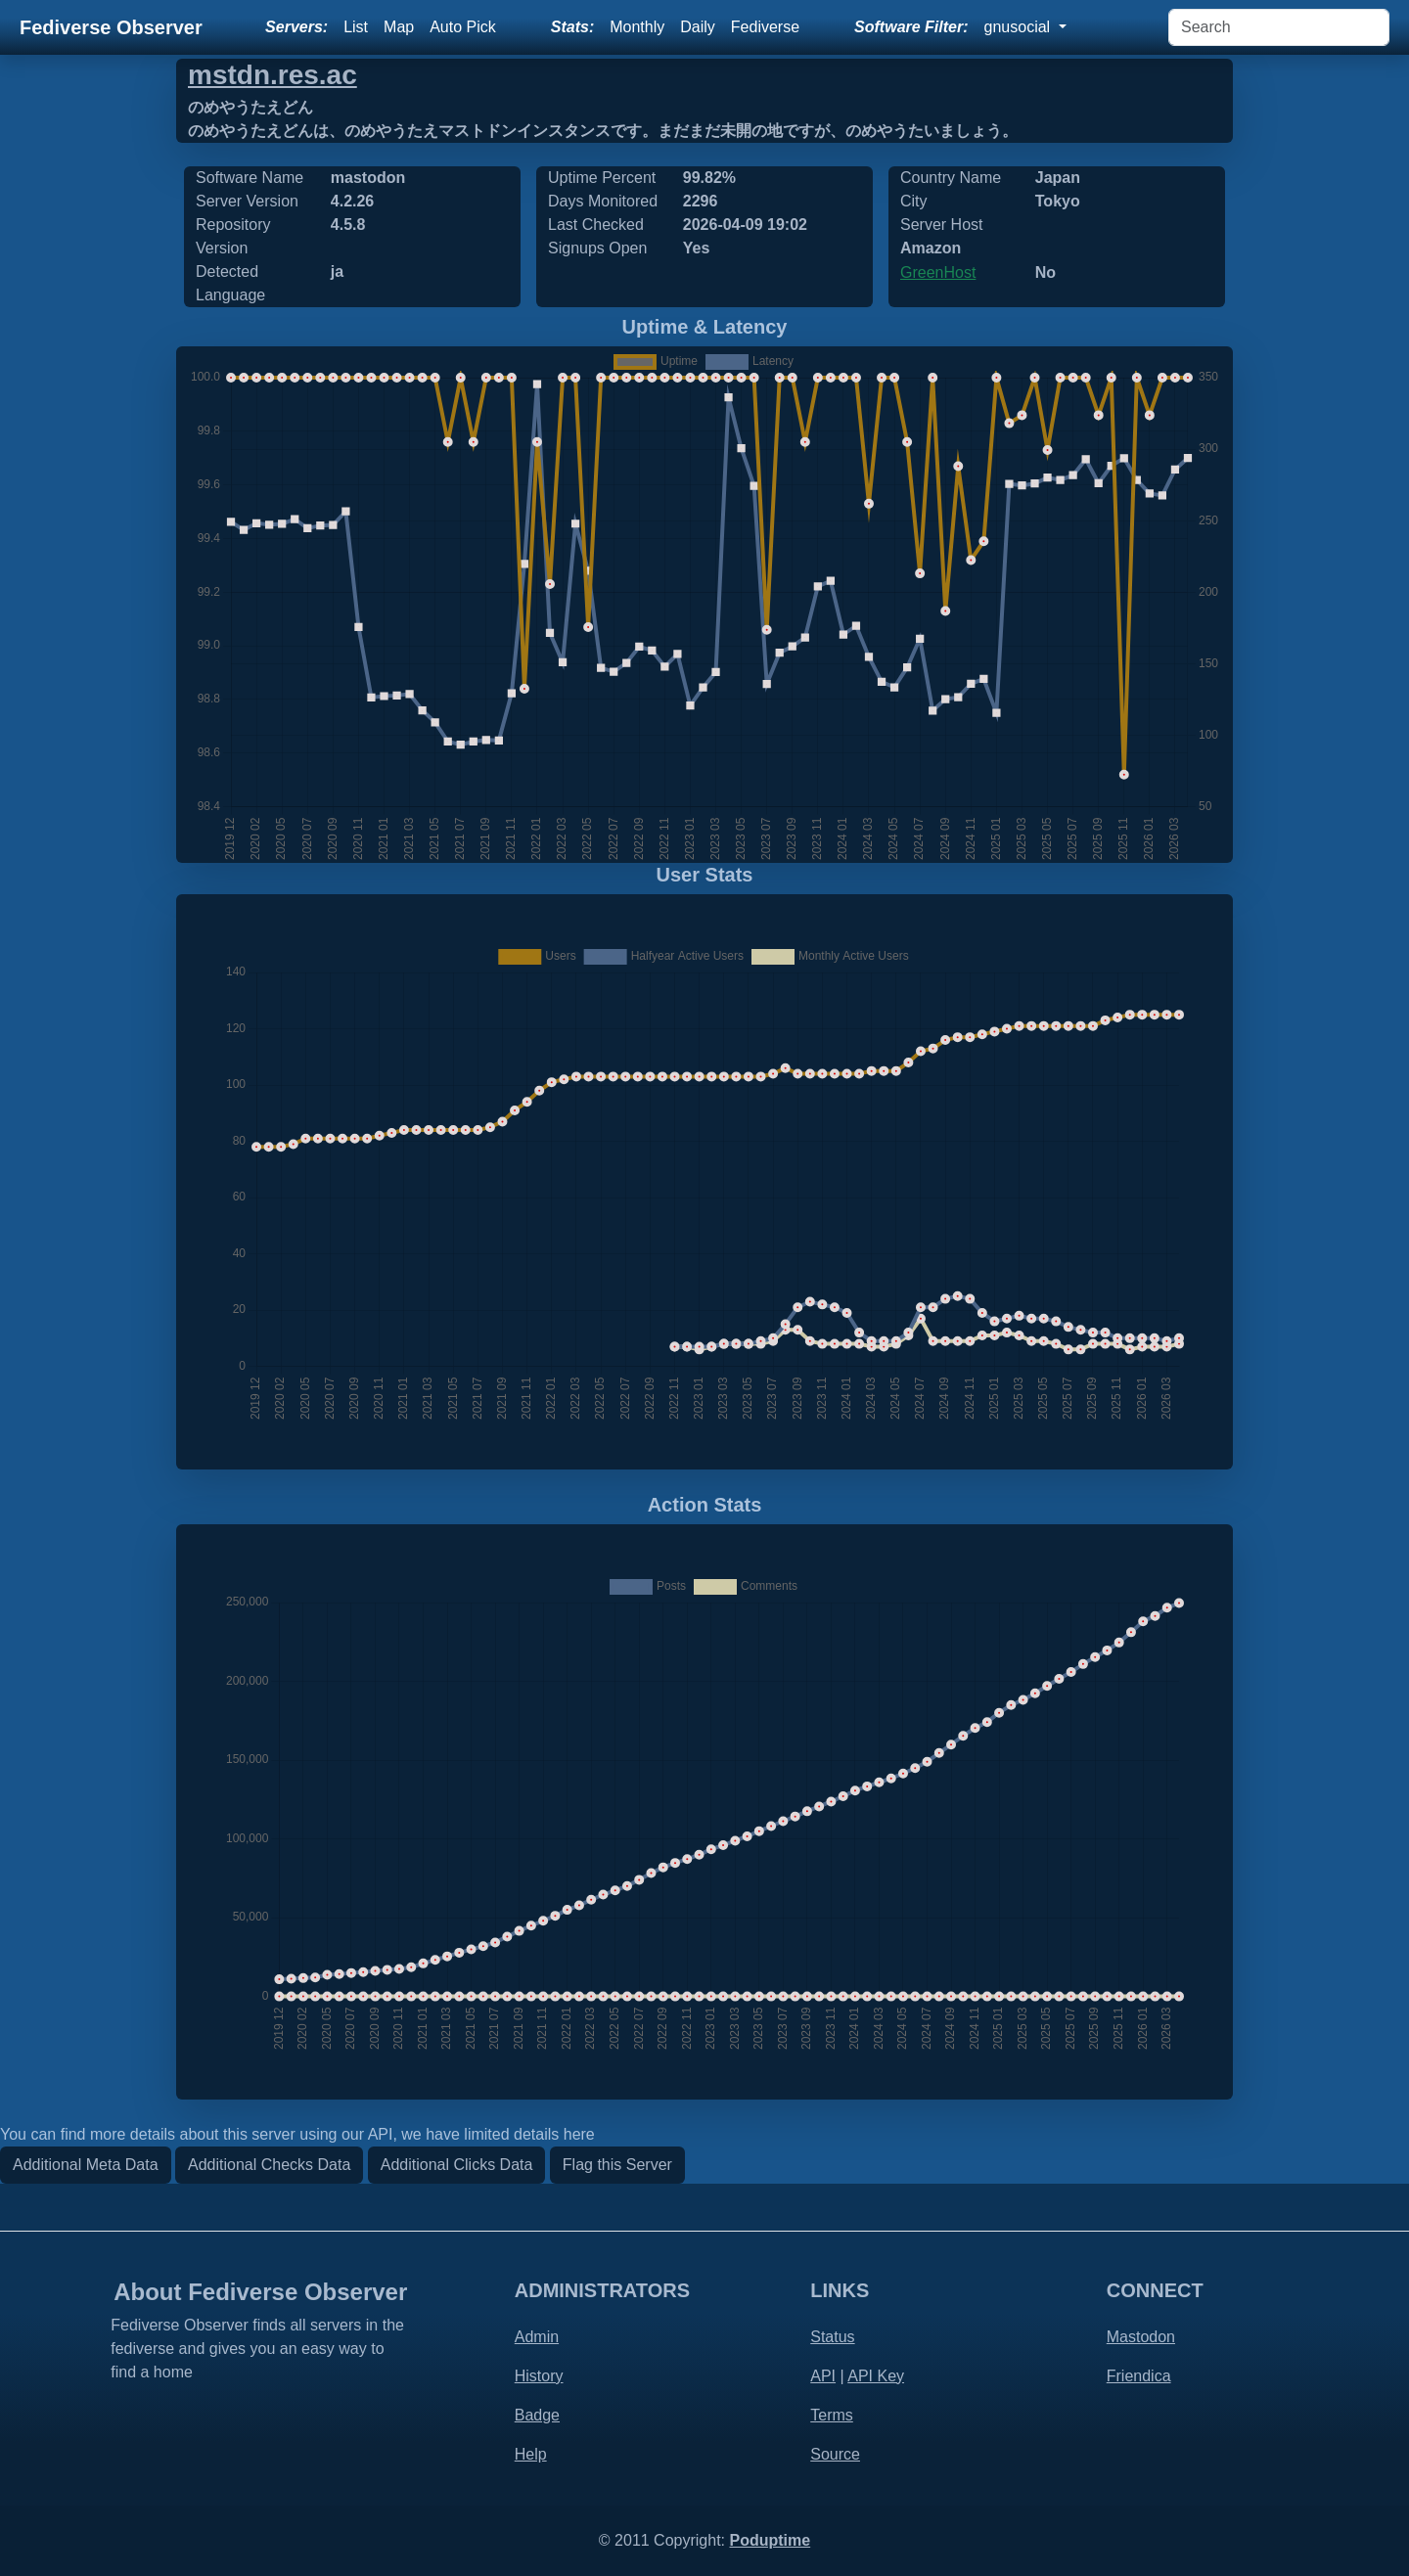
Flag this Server (617, 2164)
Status (832, 2336)
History (539, 2376)
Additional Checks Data (269, 2164)
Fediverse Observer (111, 27)
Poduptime (769, 2540)
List (355, 27)
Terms (831, 2415)
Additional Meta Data (86, 2164)
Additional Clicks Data (457, 2164)
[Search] (1278, 27)
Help (531, 2454)
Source (835, 2454)
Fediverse (765, 27)
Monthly (637, 27)
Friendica (1139, 2376)
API (823, 2376)
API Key (875, 2376)
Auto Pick (463, 27)
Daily (697, 27)
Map (399, 27)
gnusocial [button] (1019, 27)
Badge (537, 2415)
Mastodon (1141, 2336)
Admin (537, 2336)
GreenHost (938, 272)
